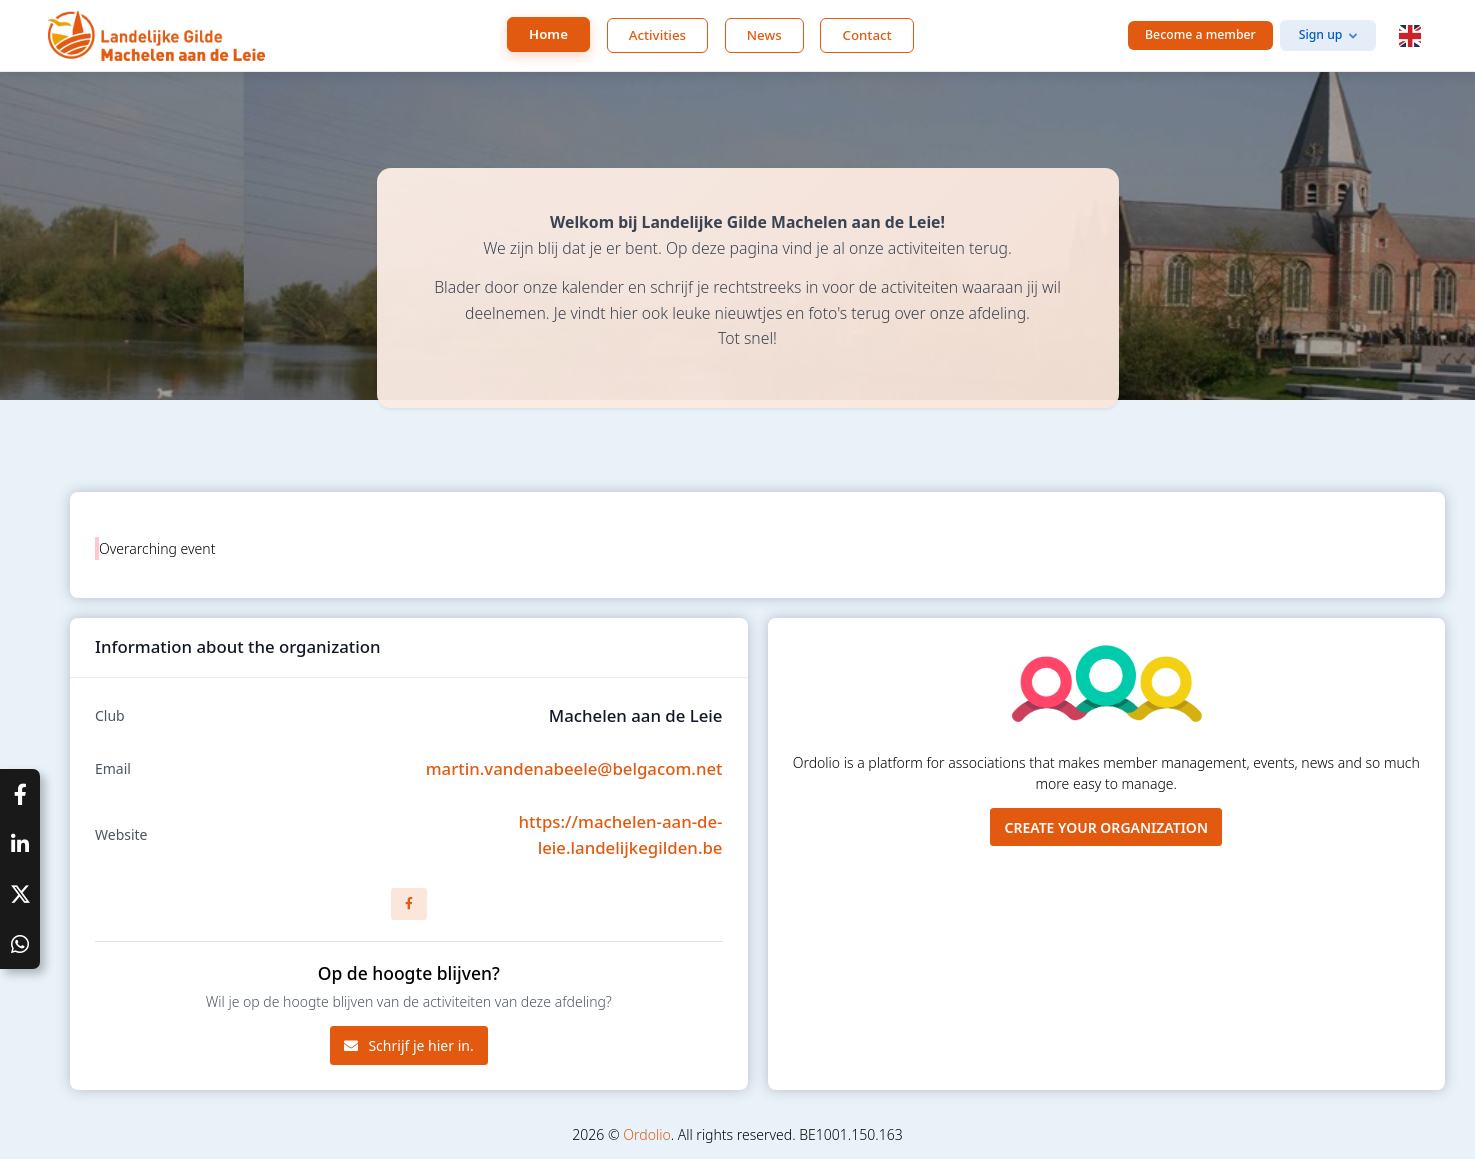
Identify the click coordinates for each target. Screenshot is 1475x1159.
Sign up (1321, 34)
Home (548, 34)
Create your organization (1106, 827)
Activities (657, 35)
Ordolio (646, 1134)
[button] (1410, 36)
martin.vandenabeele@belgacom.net (574, 768)
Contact (866, 35)
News (764, 35)
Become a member (1200, 34)
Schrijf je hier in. (409, 1045)
